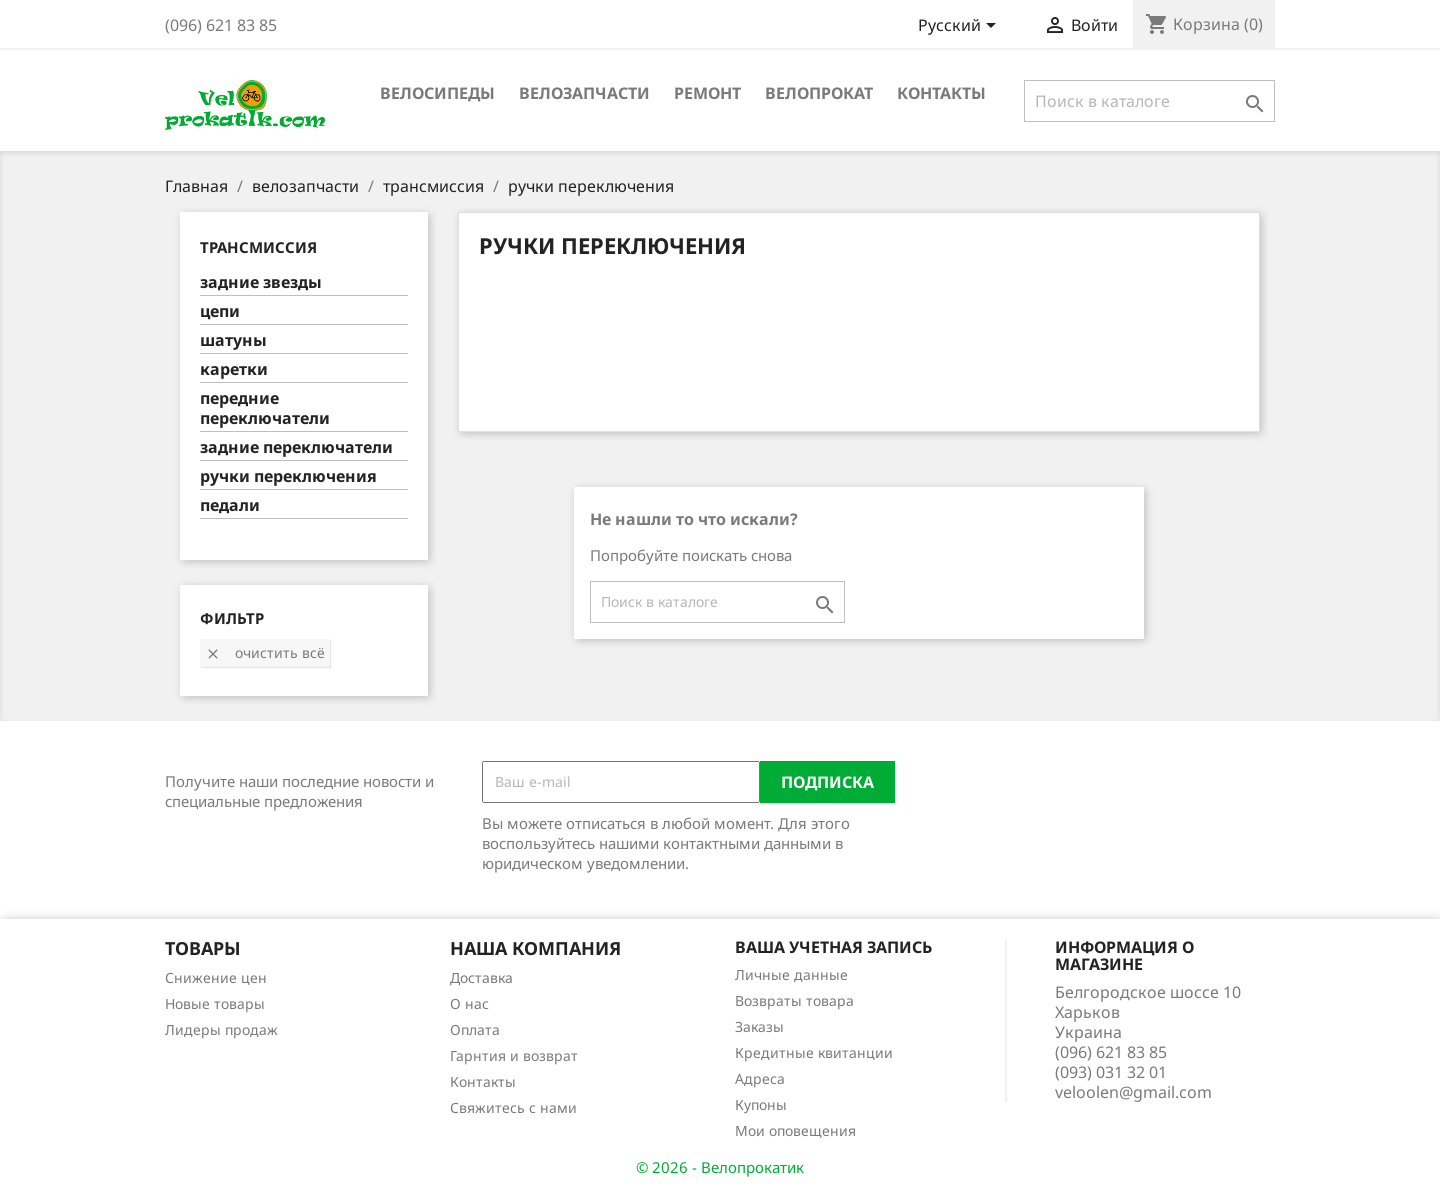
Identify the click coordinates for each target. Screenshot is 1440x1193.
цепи (220, 311)
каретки (234, 369)
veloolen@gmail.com (1133, 1092)
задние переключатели (296, 447)
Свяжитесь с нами (513, 1107)
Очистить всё (265, 652)
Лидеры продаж (221, 1029)
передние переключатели (265, 408)
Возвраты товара (794, 1000)
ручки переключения (288, 476)
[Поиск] (1149, 101)
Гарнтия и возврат (514, 1055)
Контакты (941, 93)
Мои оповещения (795, 1130)
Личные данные (791, 974)
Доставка (481, 977)
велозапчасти (584, 93)
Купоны (761, 1104)
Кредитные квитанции (814, 1052)
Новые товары (215, 1003)
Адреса (760, 1078)
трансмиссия (258, 247)
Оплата (475, 1029)
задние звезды (261, 282)
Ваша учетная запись (833, 947)
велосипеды (437, 93)
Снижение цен (216, 977)
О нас (469, 1003)
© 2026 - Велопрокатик (720, 1167)
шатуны (233, 340)
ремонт (707, 93)
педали (230, 505)
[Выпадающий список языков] (960, 27)
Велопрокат (819, 93)
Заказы (759, 1026)
